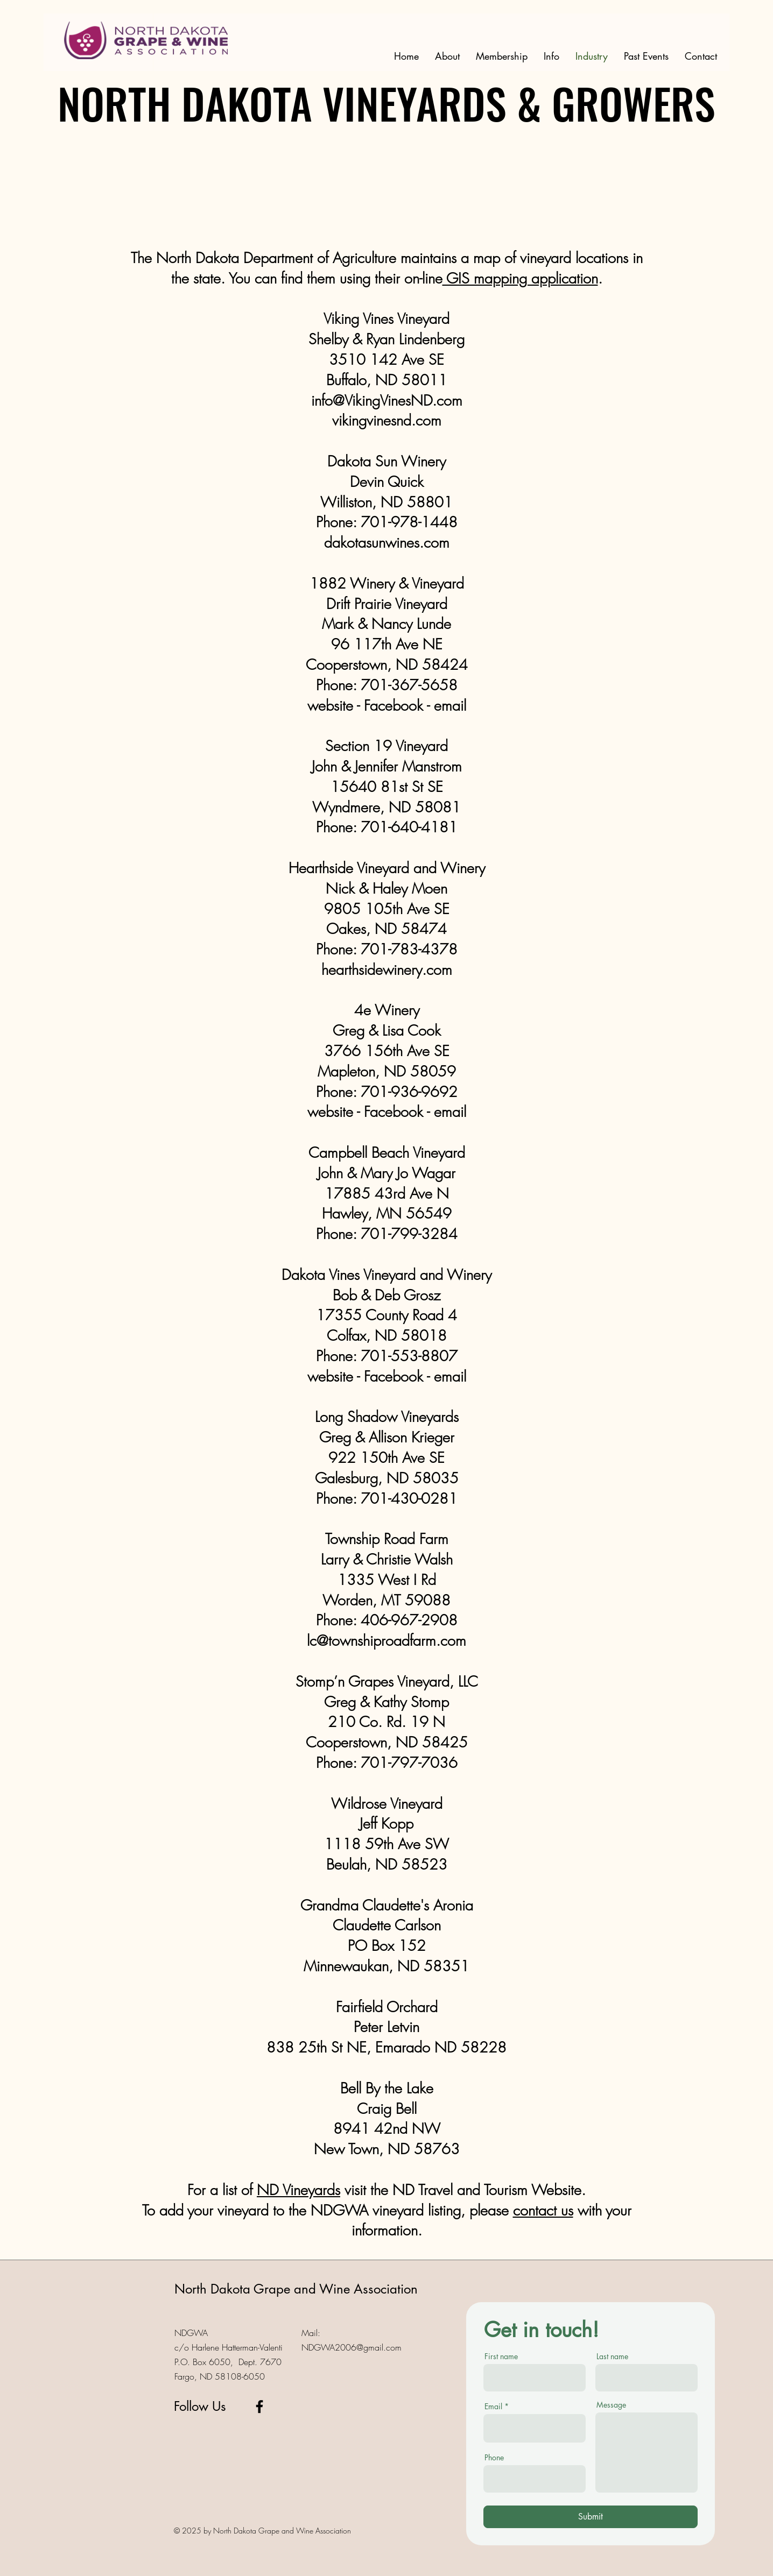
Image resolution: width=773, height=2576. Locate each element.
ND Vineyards (298, 2190)
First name (501, 2356)
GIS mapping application (520, 278)
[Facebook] (259, 2406)
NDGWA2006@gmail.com (351, 2347)
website (330, 1111)
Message (611, 2405)
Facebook (393, 1111)
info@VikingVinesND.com (386, 400)
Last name (612, 2356)
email (450, 1111)
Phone (494, 2457)
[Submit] (590, 2517)
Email (493, 2406)
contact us (543, 2210)
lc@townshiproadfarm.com (386, 1640)
